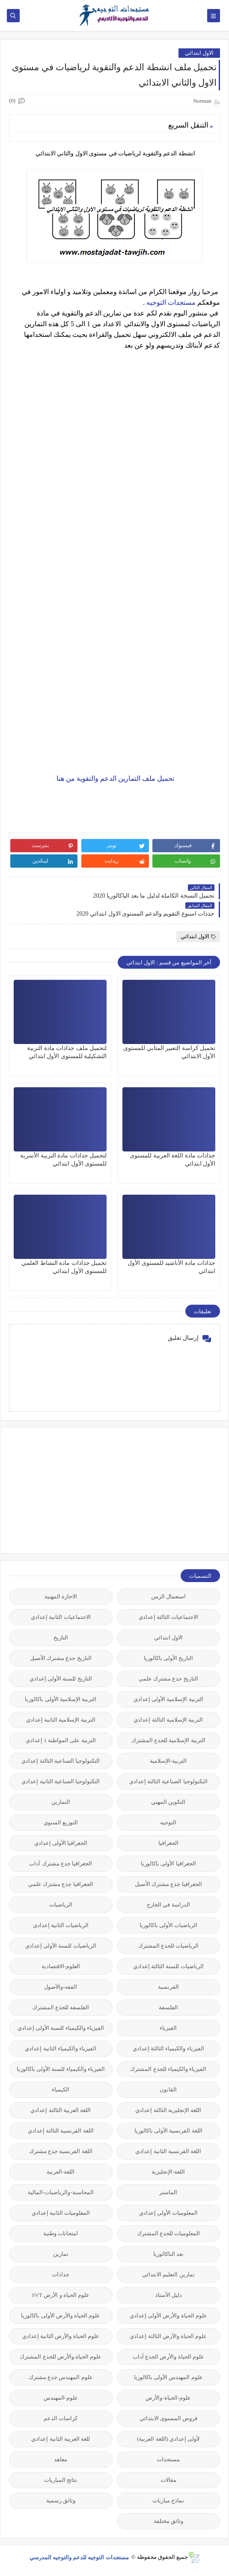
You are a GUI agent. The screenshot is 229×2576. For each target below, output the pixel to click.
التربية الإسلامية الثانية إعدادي (60, 1719)
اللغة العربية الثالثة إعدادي (60, 2110)
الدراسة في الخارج (168, 1904)
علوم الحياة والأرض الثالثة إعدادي (168, 2336)
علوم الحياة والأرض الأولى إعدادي (168, 2315)
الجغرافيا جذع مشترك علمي (60, 1884)
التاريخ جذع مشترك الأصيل (61, 1658)
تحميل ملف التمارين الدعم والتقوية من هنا (114, 778)
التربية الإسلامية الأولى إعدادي (168, 1699)
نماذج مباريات (168, 2500)
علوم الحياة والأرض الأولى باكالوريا (60, 2315)
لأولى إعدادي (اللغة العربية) (168, 2439)
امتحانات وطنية (60, 2233)
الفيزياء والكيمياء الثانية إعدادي (60, 2048)
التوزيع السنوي (61, 1822)
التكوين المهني (168, 1802)
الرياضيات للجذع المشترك (168, 1945)
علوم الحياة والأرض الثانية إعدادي (60, 2336)
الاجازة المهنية (61, 1596)
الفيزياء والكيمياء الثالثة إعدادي (168, 2048)
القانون (168, 2089)
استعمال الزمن (168, 1596)
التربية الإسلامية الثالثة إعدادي (168, 1719)
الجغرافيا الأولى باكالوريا (168, 1863)
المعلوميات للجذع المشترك (168, 2233)
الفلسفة (168, 2007)
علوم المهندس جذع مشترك (61, 2377)
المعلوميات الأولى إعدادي (168, 2213)
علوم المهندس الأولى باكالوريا (168, 2377)
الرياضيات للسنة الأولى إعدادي (60, 1945)
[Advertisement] (156, 1489)
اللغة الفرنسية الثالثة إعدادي (61, 2130)
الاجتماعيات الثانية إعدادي (61, 1617)
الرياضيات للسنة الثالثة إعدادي (168, 1966)
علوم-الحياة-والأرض (168, 2398)
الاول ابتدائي (199, 53)
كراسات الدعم (60, 2418)
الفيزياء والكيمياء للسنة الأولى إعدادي (61, 2028)
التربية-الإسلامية (168, 1761)
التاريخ (61, 1637)
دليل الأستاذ (168, 2295)
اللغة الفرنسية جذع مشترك (60, 2151)
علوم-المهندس (61, 2398)
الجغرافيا (168, 1843)
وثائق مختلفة (168, 2521)
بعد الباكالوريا (168, 2254)
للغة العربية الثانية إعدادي (60, 2439)
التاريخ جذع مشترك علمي (168, 1678)
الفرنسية (168, 1987)
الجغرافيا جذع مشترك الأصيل (168, 1884)
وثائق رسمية (60, 2500)
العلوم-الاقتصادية (61, 1966)
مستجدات (168, 2459)
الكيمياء (60, 2089)
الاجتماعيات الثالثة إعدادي (169, 1617)
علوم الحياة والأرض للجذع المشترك (60, 2356)
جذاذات (60, 2274)
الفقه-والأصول (60, 1987)
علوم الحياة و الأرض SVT (60, 2295)
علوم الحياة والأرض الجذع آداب (168, 2356)
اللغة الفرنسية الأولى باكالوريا (168, 2130)
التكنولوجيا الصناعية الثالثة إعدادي (60, 1761)
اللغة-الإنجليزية (168, 2171)
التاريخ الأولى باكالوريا (168, 1658)
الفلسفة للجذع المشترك (61, 2007)
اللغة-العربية (60, 2171)
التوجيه (168, 1822)
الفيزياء (168, 2028)
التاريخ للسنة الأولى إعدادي (61, 1678)
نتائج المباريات (60, 2480)
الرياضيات (60, 1904)
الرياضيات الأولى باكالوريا (169, 1925)
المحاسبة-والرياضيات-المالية (61, 2192)
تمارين (60, 2254)
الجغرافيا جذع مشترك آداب (60, 1863)
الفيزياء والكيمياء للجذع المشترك (168, 2069)
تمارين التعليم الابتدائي (168, 2274)
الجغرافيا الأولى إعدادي (61, 1843)
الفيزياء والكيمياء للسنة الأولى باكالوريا (61, 2069)
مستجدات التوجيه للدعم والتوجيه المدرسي (80, 2557)
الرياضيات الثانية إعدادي (61, 1925)
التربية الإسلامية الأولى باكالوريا (60, 1699)
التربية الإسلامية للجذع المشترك (168, 1740)
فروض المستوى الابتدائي (169, 2418)
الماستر (168, 2192)
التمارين (60, 1802)
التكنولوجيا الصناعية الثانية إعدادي (60, 1781)
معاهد (60, 2459)
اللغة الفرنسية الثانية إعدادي (168, 2151)
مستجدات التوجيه (171, 302)
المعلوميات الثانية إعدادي (61, 2213)
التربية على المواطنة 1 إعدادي (61, 1740)
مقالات (168, 2480)
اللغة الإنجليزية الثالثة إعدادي (168, 2110)
